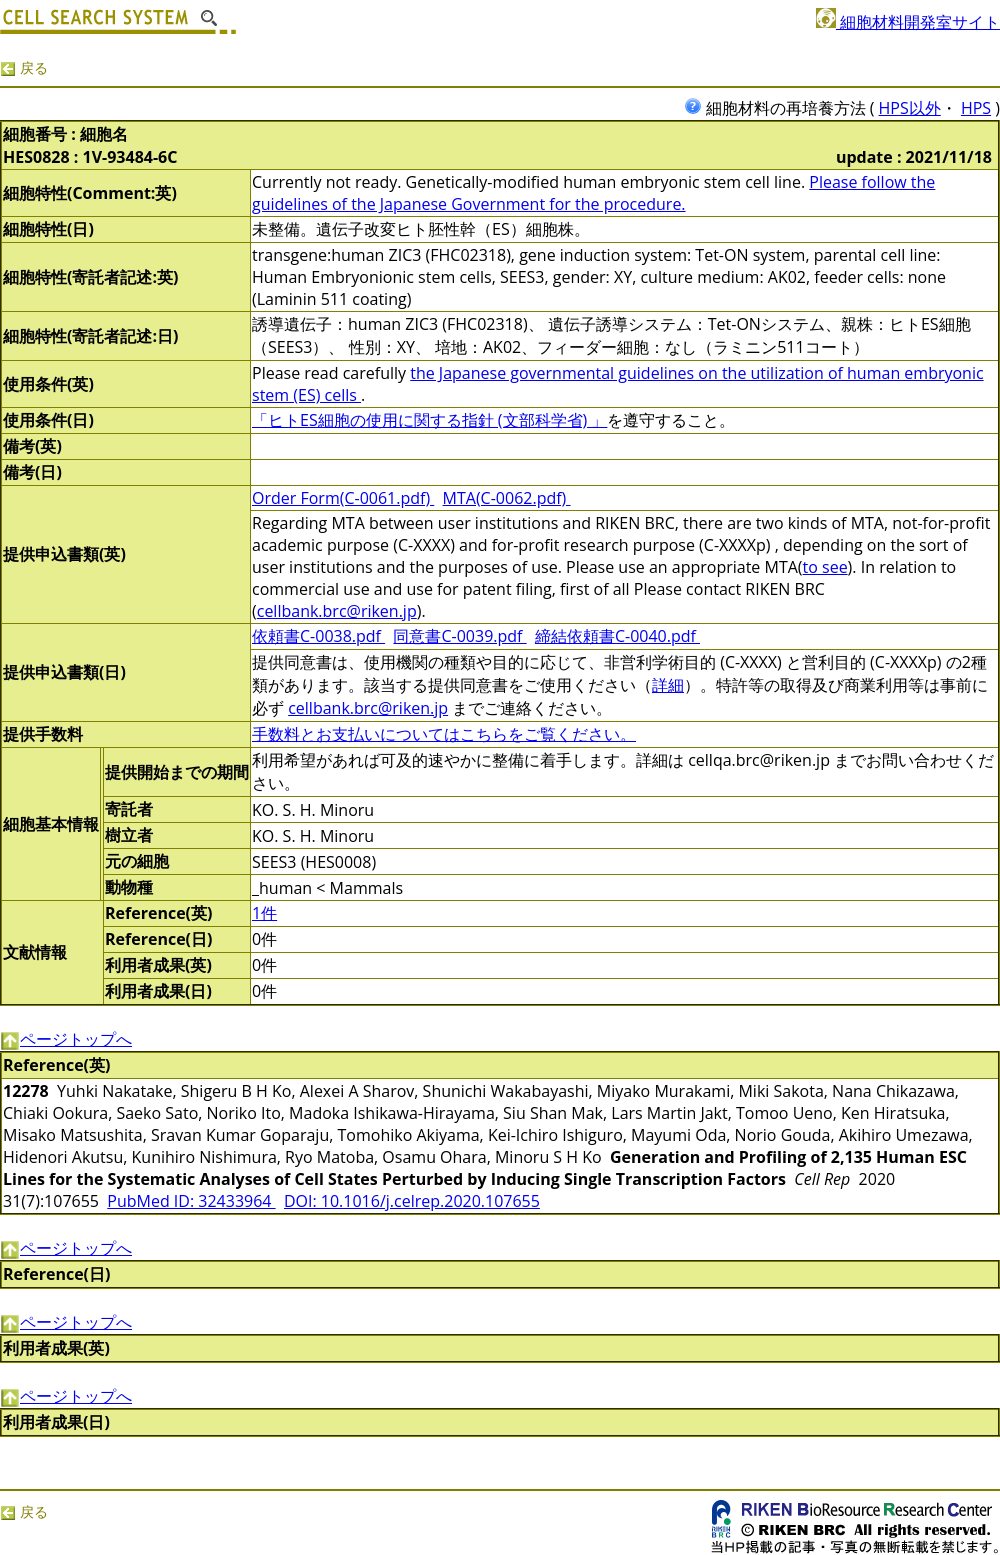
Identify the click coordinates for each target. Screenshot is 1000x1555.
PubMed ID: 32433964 (191, 1201)
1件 (264, 913)
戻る (24, 67)
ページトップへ (66, 1039)
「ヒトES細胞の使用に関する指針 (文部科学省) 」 (429, 420)
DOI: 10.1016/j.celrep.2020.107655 (412, 1201)
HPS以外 (910, 108)
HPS (976, 108)
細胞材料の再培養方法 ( (781, 108)
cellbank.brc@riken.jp (337, 611)
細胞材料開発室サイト (908, 22)
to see (825, 567)
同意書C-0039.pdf (459, 636)
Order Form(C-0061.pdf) (343, 498)
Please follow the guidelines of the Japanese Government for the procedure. (593, 193)
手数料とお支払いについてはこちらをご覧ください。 (444, 734)
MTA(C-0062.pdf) (507, 498)
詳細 (668, 685)
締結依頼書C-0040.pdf (617, 636)
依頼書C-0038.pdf (318, 636)
